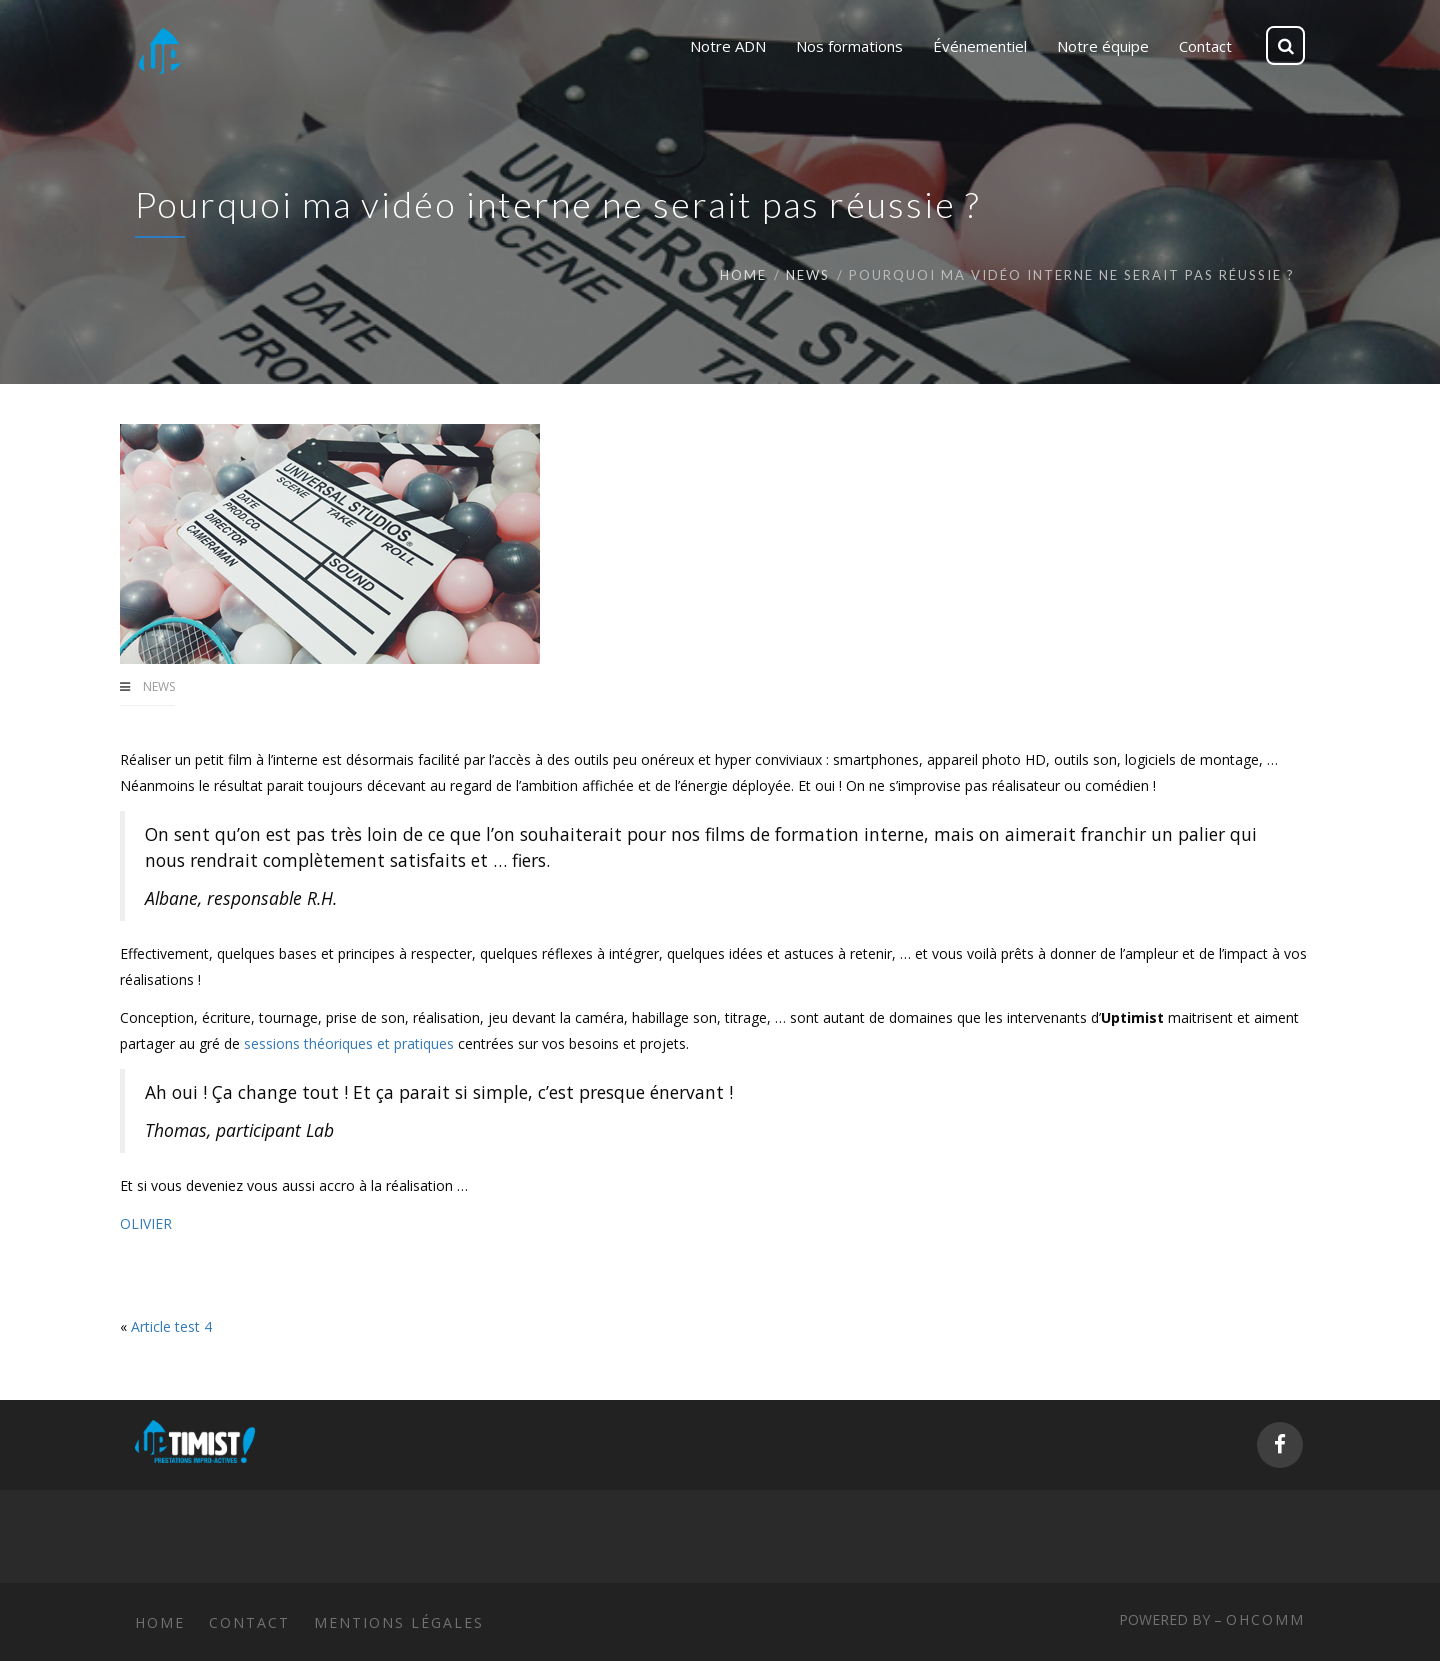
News (808, 275)
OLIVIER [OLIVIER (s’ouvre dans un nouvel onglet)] (146, 1223)
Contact (249, 1622)
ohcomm (1265, 1619)
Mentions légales (399, 1622)
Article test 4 (171, 1326)
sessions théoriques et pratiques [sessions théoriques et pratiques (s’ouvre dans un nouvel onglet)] (349, 1043)
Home (743, 275)
